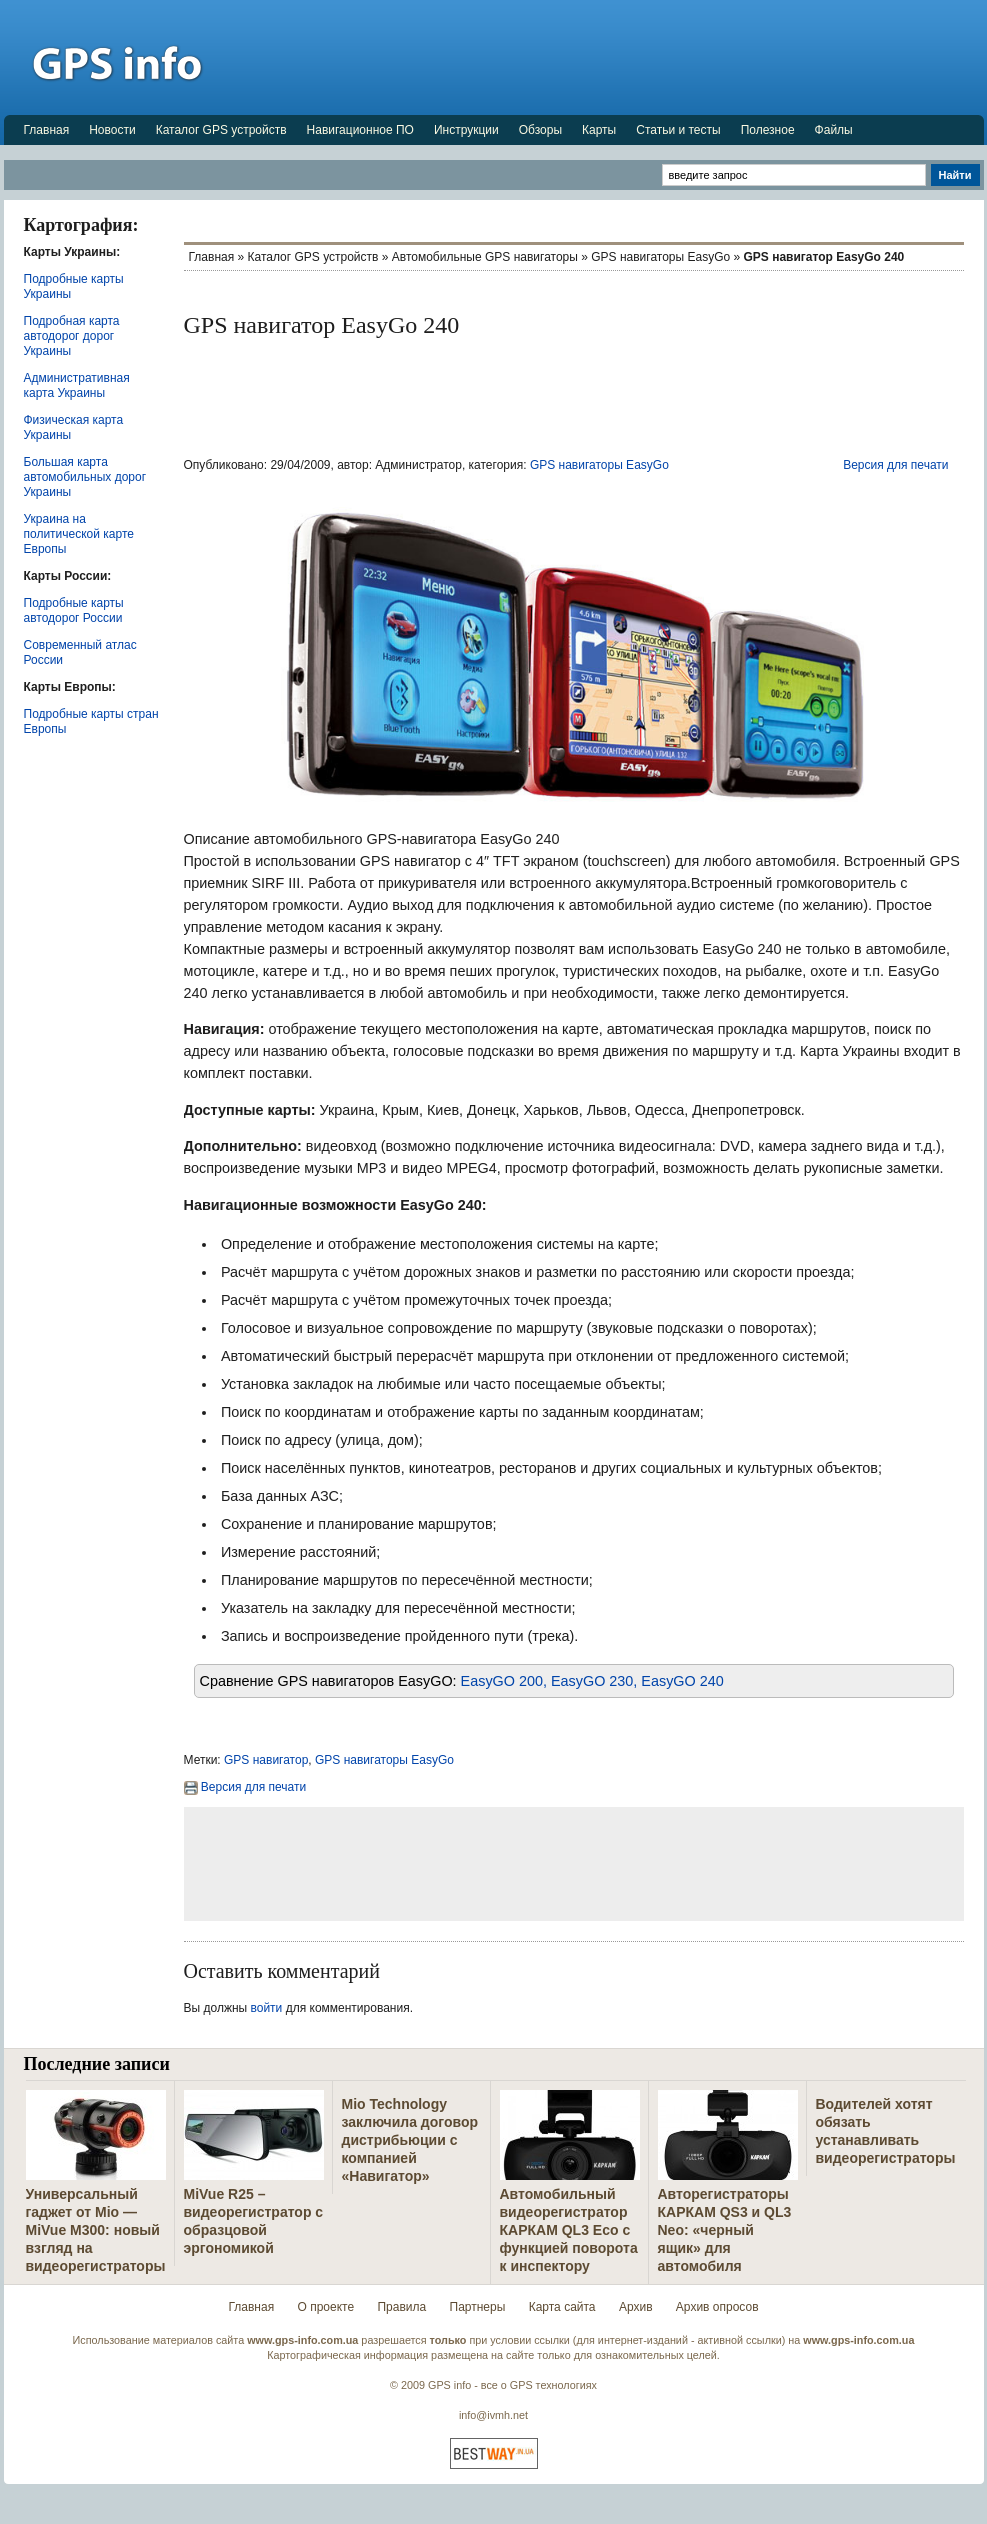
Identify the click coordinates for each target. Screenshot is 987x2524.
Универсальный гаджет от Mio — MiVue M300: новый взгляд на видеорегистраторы (96, 2230)
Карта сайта (562, 2307)
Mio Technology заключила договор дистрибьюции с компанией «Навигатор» (410, 2140)
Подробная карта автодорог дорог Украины (72, 336)
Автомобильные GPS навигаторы (485, 257)
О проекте (326, 2307)
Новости (112, 130)
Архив (636, 2307)
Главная (47, 130)
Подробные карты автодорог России (74, 610)
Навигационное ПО (360, 130)
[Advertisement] (620, 57)
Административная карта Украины (77, 385)
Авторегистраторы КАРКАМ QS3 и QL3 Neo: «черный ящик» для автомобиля (725, 2230)
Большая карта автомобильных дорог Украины (85, 477)
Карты (599, 130)
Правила (401, 2307)
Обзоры (540, 130)
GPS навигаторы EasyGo (660, 257)
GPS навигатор (266, 1760)
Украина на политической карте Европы (79, 534)
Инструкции (466, 130)
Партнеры (478, 2307)
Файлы (834, 130)
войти (267, 2008)
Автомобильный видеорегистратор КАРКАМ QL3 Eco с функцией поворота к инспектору (569, 2230)
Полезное (768, 130)
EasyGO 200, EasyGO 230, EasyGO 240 (592, 1681)
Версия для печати (895, 465)
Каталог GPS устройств (221, 130)
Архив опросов (717, 2307)
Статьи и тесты (678, 130)
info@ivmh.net (493, 2415)
